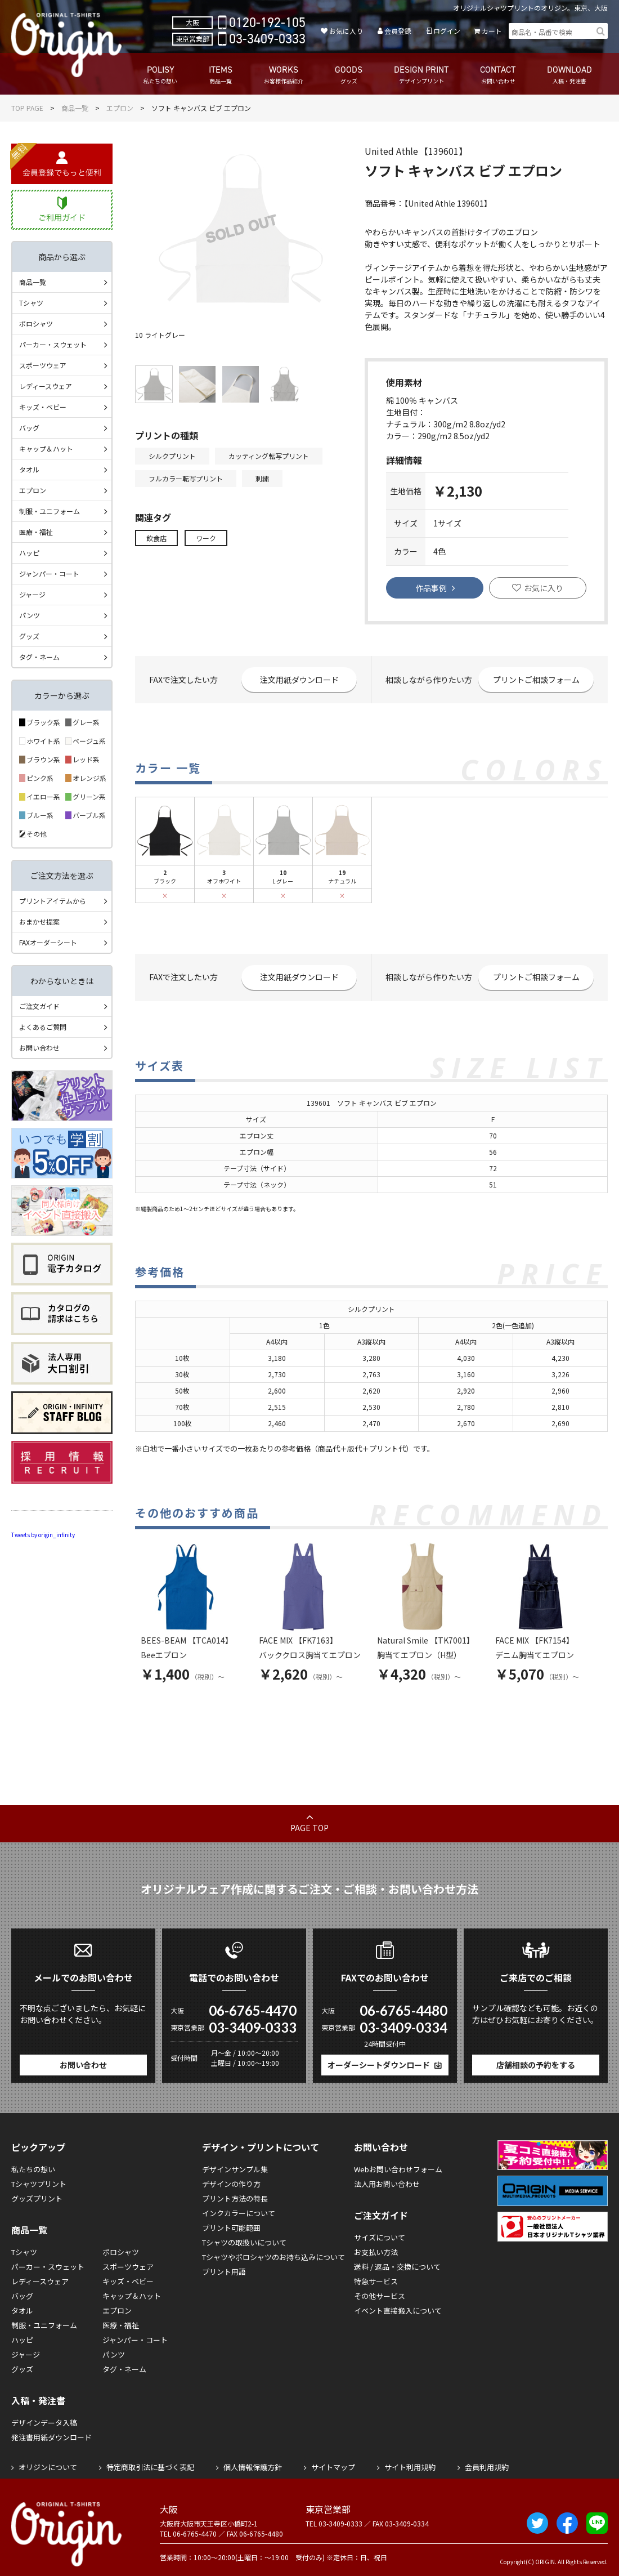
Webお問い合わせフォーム (398, 2169)
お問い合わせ (39, 1047)
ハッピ (29, 552)
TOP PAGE (27, 108)
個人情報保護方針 (252, 2467)
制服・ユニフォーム (49, 511)
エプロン (119, 108)
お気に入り (346, 30)
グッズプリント (36, 2198)
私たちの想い (33, 2169)
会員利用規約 (487, 2467)
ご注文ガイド (39, 1006)
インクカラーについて (238, 2213)
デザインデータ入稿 (44, 2422)
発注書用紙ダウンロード (51, 2437)
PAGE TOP (309, 1827)
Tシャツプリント (38, 2183)
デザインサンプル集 (235, 2169)
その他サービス (379, 2296)
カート (492, 30)
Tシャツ (31, 302)
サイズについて (379, 2237)
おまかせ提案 (39, 921)
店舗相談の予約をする (535, 2064)
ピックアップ (38, 2147)
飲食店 (156, 538)
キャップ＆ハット (46, 448)
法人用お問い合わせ (387, 2183)
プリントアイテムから (52, 900)
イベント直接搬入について (398, 2310)
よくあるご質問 (42, 1027)
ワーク (206, 538)
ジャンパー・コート (49, 573)
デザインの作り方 (231, 2183)
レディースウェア (45, 386)
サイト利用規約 (410, 2467)
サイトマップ (333, 2467)
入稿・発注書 (38, 2400)
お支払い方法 (376, 2252)
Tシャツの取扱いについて (244, 2242)
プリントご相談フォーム (536, 679)
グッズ (29, 636)
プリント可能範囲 (231, 2227)
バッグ (29, 427)
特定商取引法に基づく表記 (150, 2467)
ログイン (446, 30)
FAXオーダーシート (48, 942)
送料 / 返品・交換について (397, 2266)
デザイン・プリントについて (260, 2147)
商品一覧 (74, 108)
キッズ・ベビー (42, 407)
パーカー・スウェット (53, 344)
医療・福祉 (36, 532)
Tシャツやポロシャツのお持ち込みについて (273, 2257)
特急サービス (376, 2281)
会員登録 (397, 30)
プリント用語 (224, 2271)
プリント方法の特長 (235, 2198)
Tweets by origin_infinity (43, 1534)
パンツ (29, 615)
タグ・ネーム (39, 657)
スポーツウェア (42, 365)
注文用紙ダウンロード (299, 679)
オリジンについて (48, 2467)
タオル (29, 469)
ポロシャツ (36, 323)
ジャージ (32, 594)
